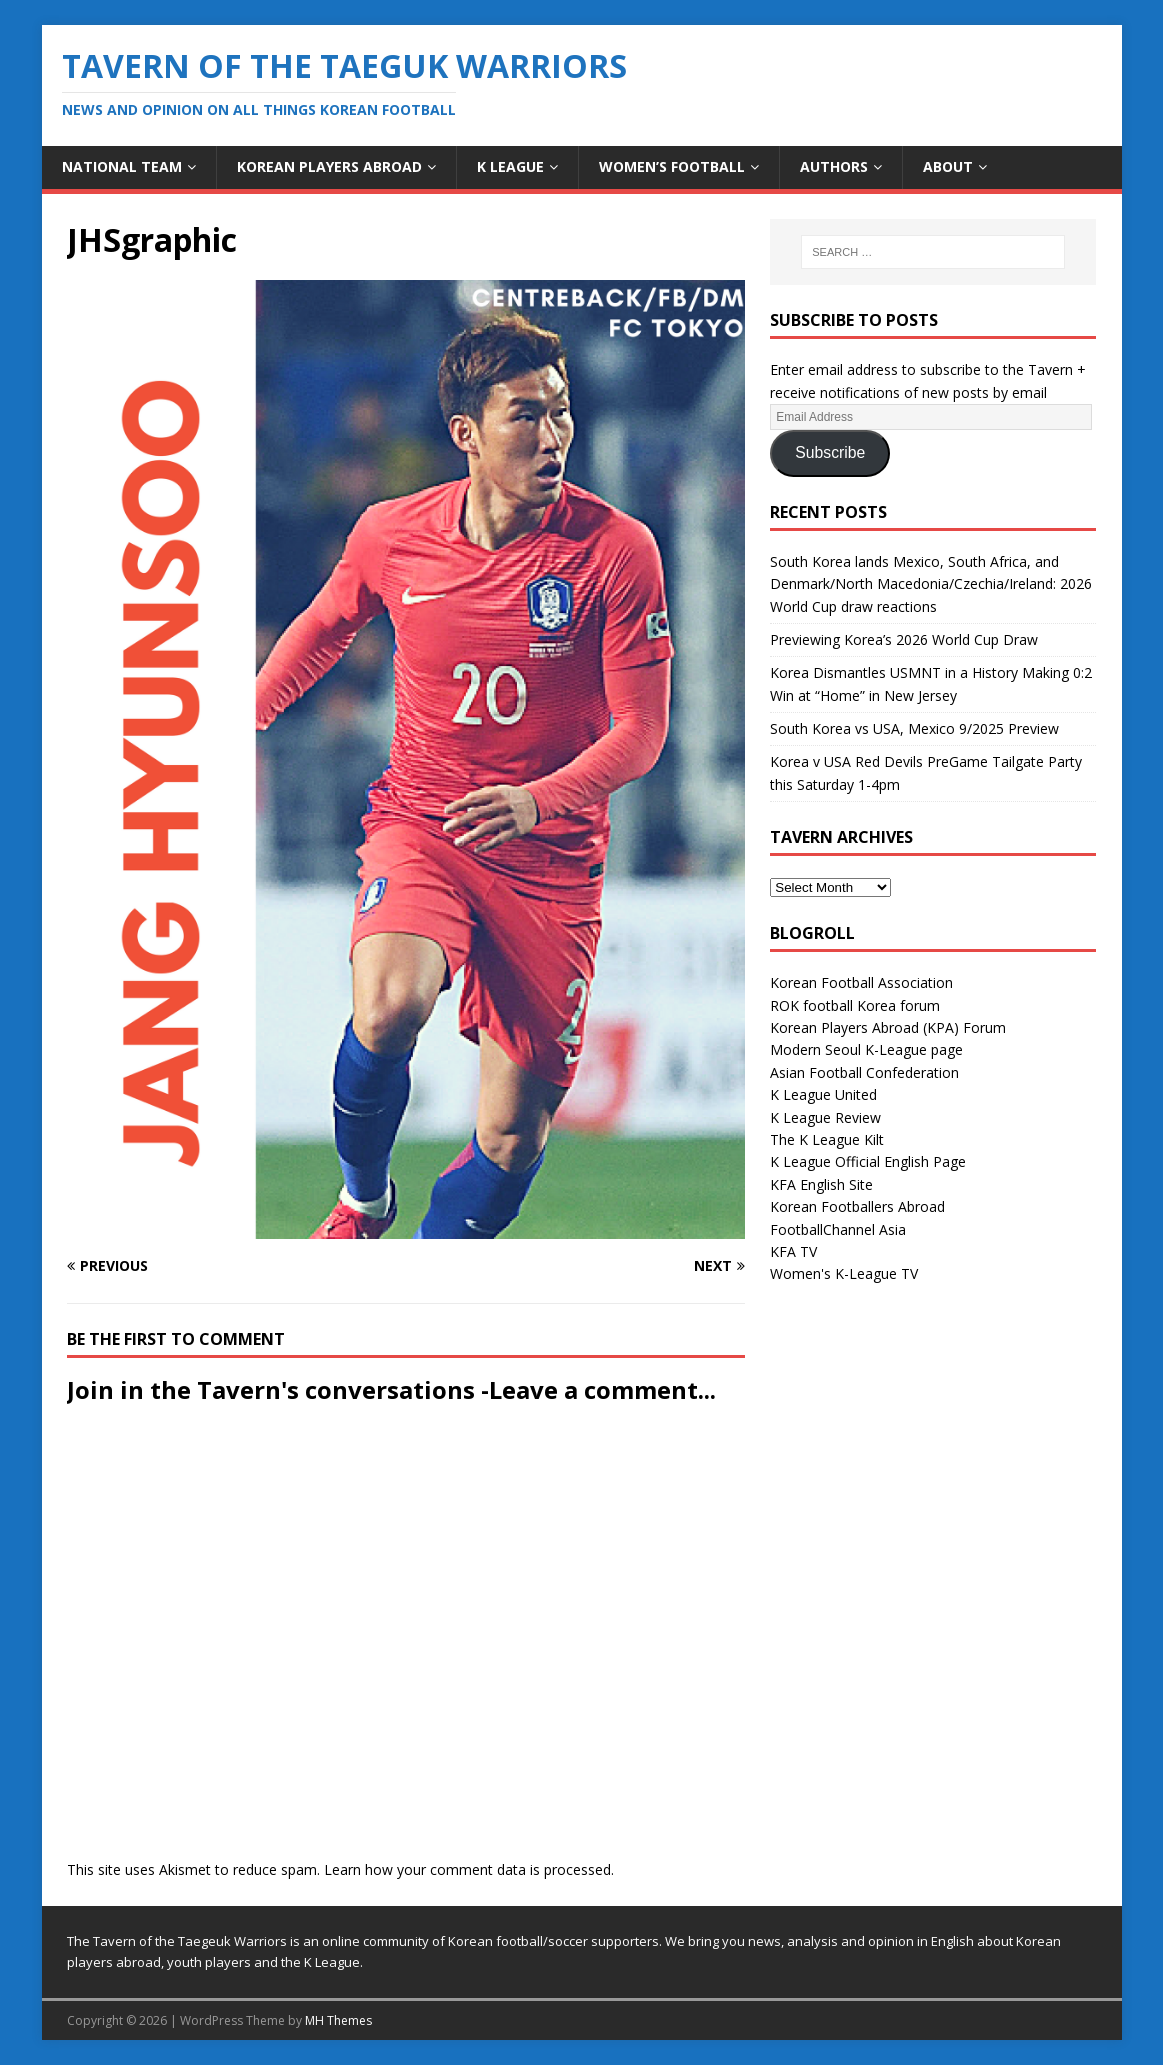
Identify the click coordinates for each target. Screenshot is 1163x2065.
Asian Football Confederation (864, 1072)
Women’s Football (672, 166)
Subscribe (830, 452)
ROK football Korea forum (855, 1005)
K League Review (825, 1117)
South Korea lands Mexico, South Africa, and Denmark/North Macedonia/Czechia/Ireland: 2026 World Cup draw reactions (931, 584)
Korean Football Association (861, 982)
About (948, 166)
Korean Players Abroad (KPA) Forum (888, 1027)
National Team (122, 166)
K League (510, 166)
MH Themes (338, 2020)
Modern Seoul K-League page (866, 1049)
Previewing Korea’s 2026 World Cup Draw (904, 639)
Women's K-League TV (844, 1273)
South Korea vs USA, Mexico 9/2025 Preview (914, 728)
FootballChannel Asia (838, 1229)
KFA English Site (821, 1184)
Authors (834, 166)
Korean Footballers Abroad (857, 1206)
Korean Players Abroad (329, 166)
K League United (823, 1094)
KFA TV (793, 1251)
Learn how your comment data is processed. (469, 1869)
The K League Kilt (827, 1139)
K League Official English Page (868, 1161)
